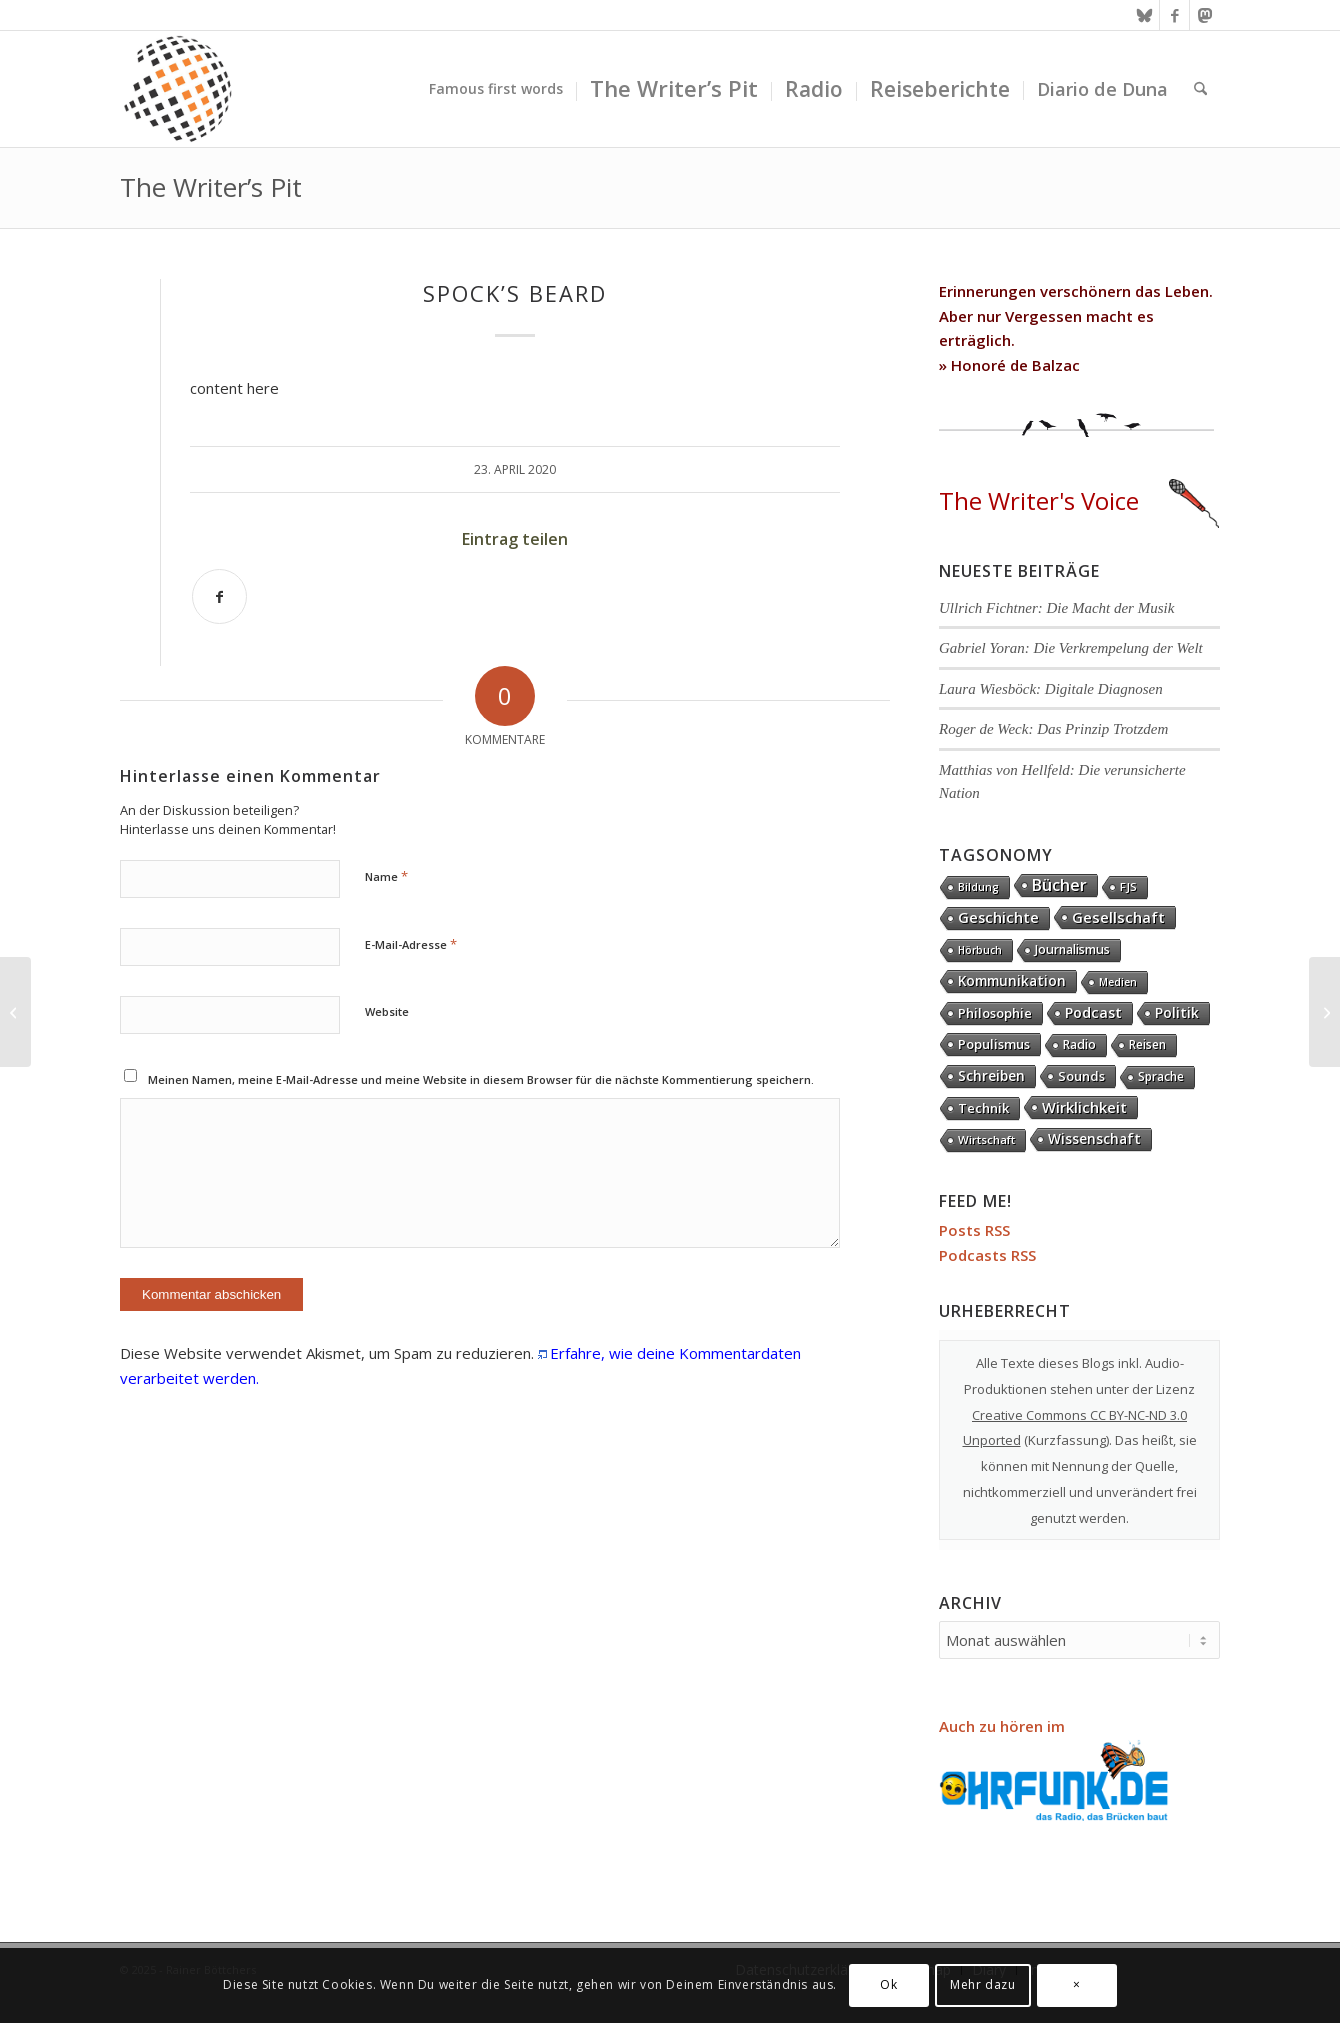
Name (386, 876)
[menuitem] (496, 89)
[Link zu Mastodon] (1205, 15)
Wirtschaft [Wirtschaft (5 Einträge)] (986, 1139)
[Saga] (15, 1012)
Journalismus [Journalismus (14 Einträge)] (1072, 949)
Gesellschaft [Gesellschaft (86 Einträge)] (1118, 917)
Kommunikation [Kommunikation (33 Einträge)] (1012, 981)
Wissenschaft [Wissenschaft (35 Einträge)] (1094, 1138)
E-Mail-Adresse (411, 944)
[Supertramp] (1324, 1012)
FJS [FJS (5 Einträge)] (1128, 886)
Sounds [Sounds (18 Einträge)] (1081, 1076)
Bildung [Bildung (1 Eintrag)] (978, 887)
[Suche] (1200, 89)
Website (387, 1011)
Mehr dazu (982, 1984)
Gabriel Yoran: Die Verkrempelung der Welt (1071, 648)
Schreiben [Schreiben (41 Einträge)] (991, 1075)
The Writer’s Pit (211, 187)
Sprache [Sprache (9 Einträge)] (1161, 1076)
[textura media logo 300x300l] (178, 89)
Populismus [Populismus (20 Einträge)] (994, 1044)
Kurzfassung (1067, 1440)
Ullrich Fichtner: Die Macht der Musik (1056, 608)
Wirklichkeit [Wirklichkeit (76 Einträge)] (1084, 1107)
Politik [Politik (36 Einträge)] (1177, 1012)
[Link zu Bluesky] (1144, 15)
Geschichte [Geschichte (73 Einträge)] (998, 917)
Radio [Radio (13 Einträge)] (1079, 1044)
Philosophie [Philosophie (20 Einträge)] (995, 1013)
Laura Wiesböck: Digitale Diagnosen (1051, 689)
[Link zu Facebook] (1174, 15)
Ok (888, 1984)
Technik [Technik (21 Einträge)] (983, 1108)
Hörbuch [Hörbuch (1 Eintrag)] (980, 950)
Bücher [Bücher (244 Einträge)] (1059, 885)
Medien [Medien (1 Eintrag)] (1118, 982)
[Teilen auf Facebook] (219, 596)
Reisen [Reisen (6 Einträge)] (1147, 1044)
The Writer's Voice (1079, 500)
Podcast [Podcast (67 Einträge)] (1093, 1012)
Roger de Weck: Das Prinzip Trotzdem (1053, 729)
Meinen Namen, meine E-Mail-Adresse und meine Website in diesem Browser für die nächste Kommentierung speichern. (481, 1079)
